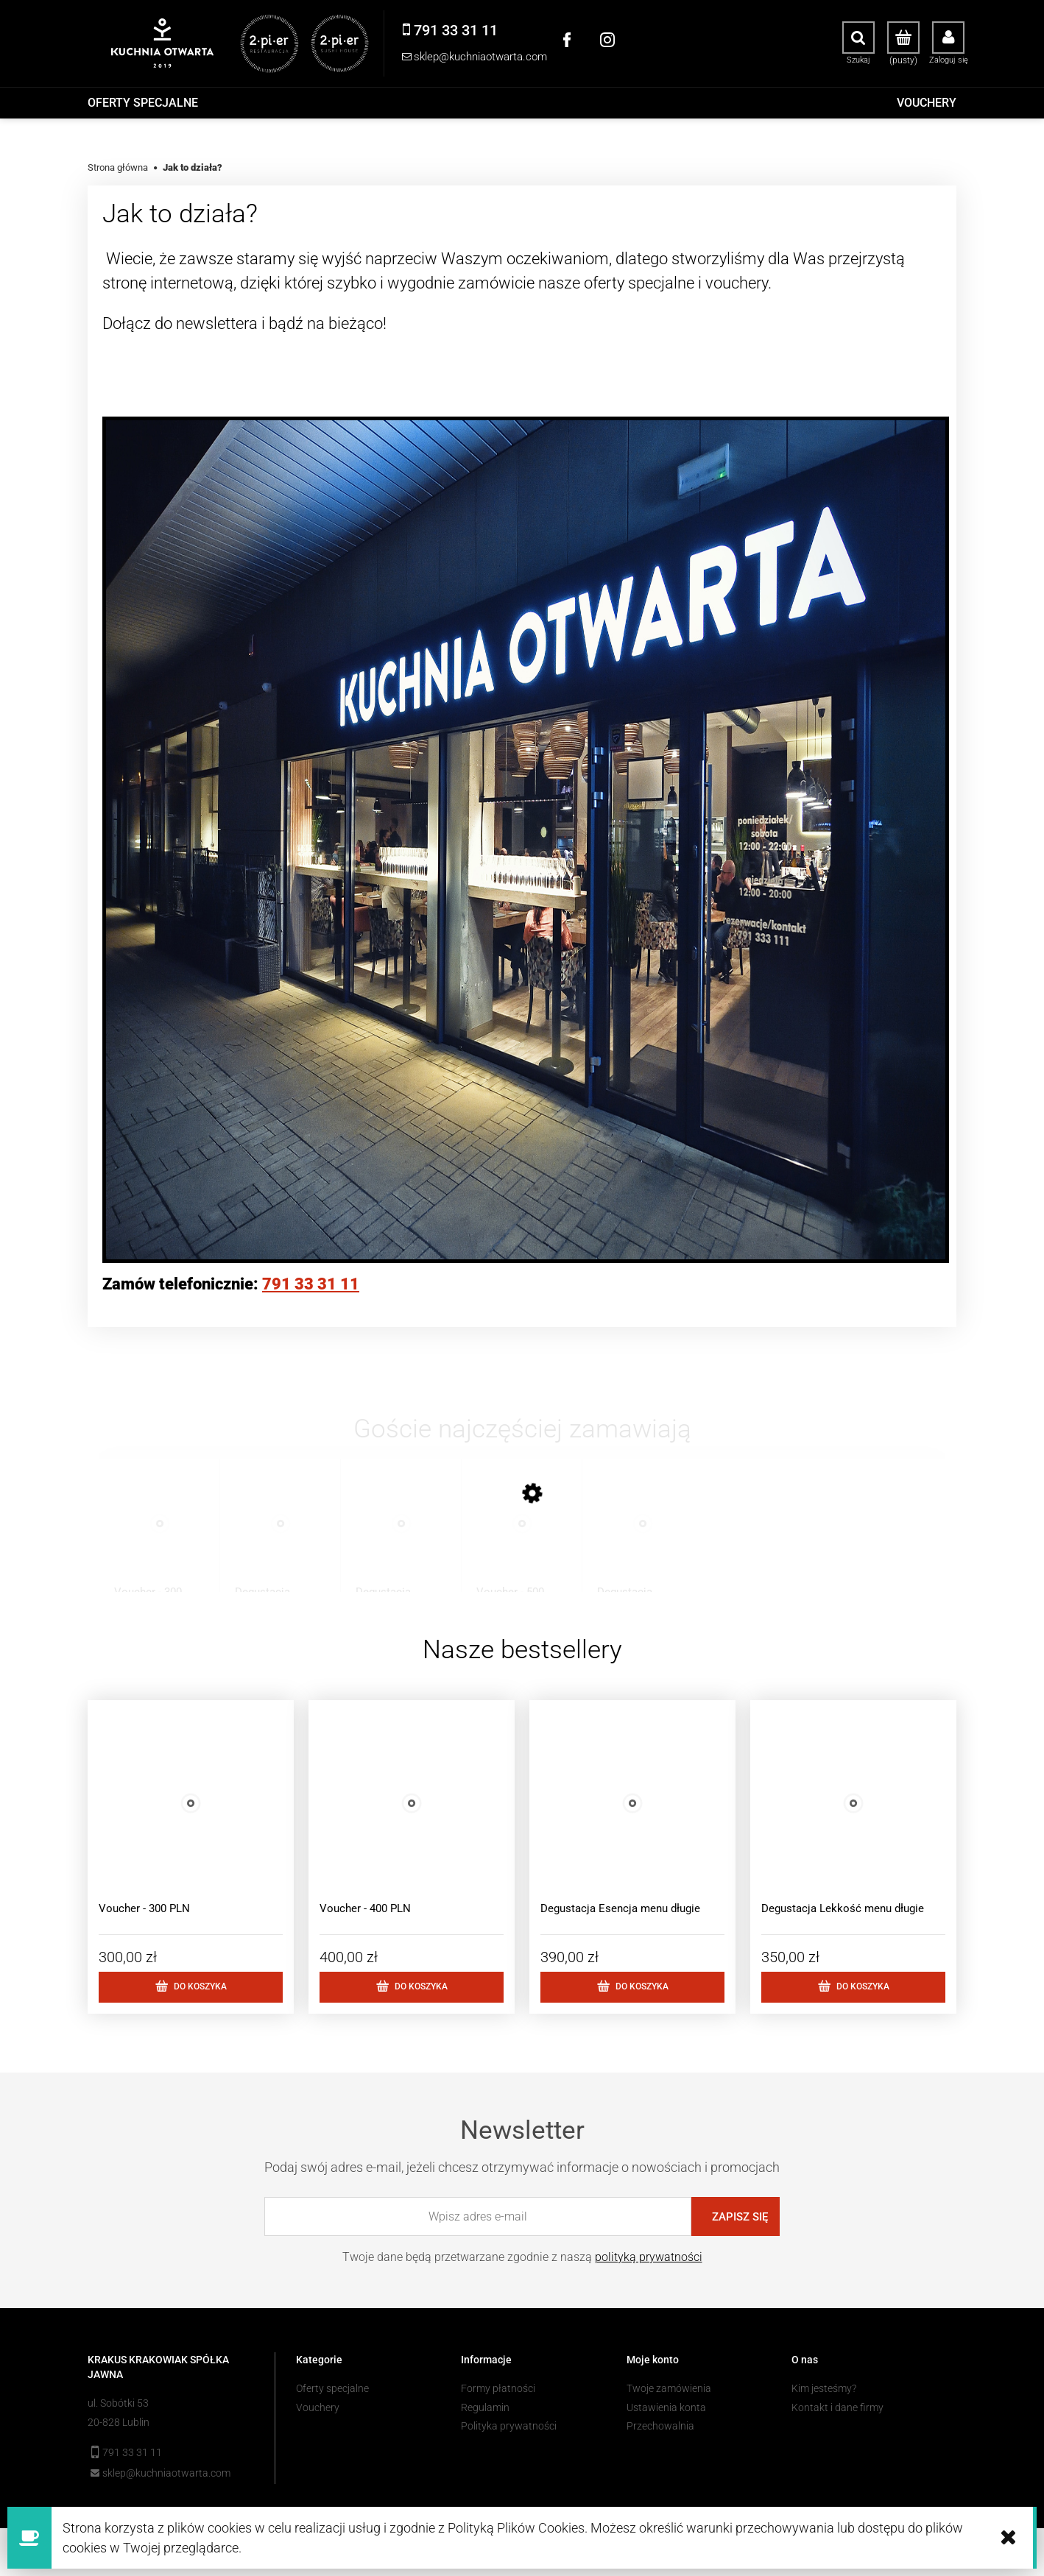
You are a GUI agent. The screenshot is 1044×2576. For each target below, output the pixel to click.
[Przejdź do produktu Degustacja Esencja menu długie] (631, 1538)
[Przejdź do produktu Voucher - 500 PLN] (511, 1538)
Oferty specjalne (332, 2388)
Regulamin (485, 2407)
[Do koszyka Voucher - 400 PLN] (412, 1987)
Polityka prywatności (509, 2426)
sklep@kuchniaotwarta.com (166, 2473)
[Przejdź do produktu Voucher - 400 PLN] (412, 1823)
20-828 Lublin (118, 2422)
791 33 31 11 (310, 1284)
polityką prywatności (648, 2257)
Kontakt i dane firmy (837, 2407)
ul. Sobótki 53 (118, 2403)
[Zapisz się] (735, 2216)
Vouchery (317, 2407)
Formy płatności (498, 2388)
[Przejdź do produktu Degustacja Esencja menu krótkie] (390, 1538)
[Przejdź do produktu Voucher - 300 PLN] (148, 1538)
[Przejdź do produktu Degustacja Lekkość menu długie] (269, 1538)
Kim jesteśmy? (823, 2388)
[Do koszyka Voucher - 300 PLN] (191, 1987)
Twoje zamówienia (669, 2388)
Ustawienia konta (666, 2407)
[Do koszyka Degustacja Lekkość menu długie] (853, 1987)
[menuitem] (143, 103)
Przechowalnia (660, 2426)
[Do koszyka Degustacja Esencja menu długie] (632, 1987)
